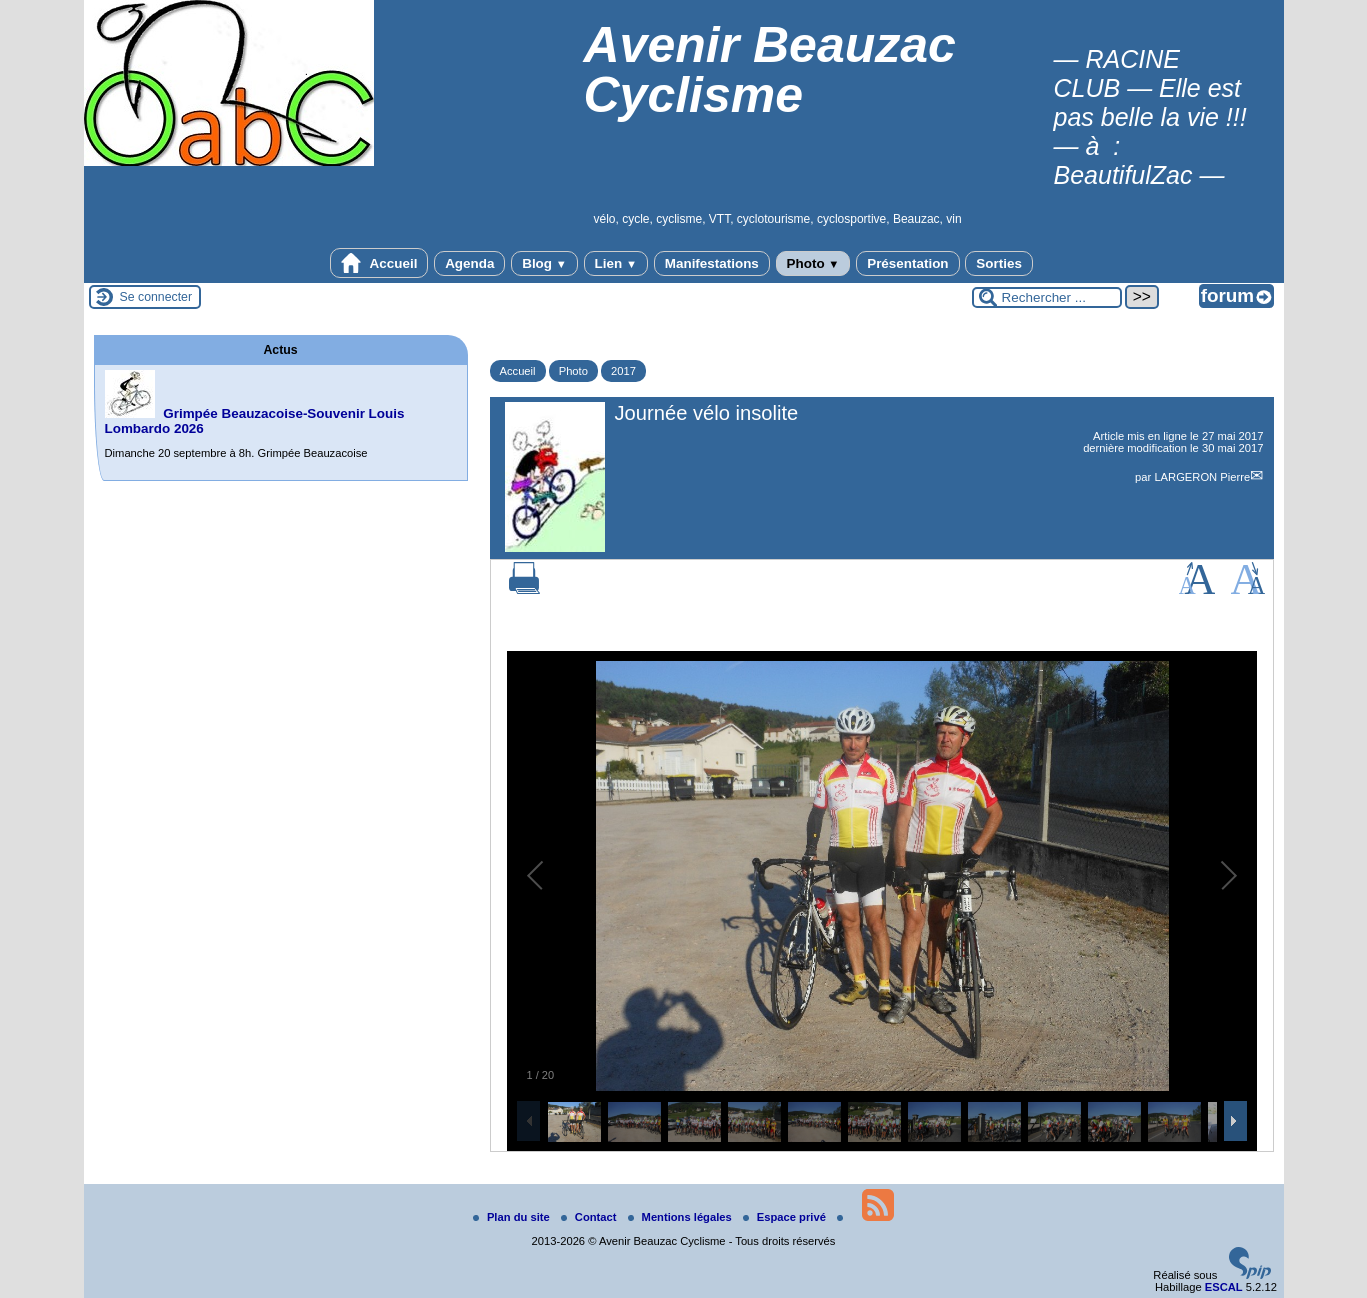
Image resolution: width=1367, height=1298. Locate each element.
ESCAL (1224, 1287)
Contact (590, 1217)
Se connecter (156, 297)
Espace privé (786, 1217)
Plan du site (513, 1217)
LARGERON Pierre (1202, 477)
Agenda (469, 263)
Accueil (379, 263)
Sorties (999, 263)
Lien (616, 263)
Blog (544, 263)
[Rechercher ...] (1047, 297)
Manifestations (712, 263)
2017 (623, 371)
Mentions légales (681, 1217)
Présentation (907, 263)
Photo (813, 263)
